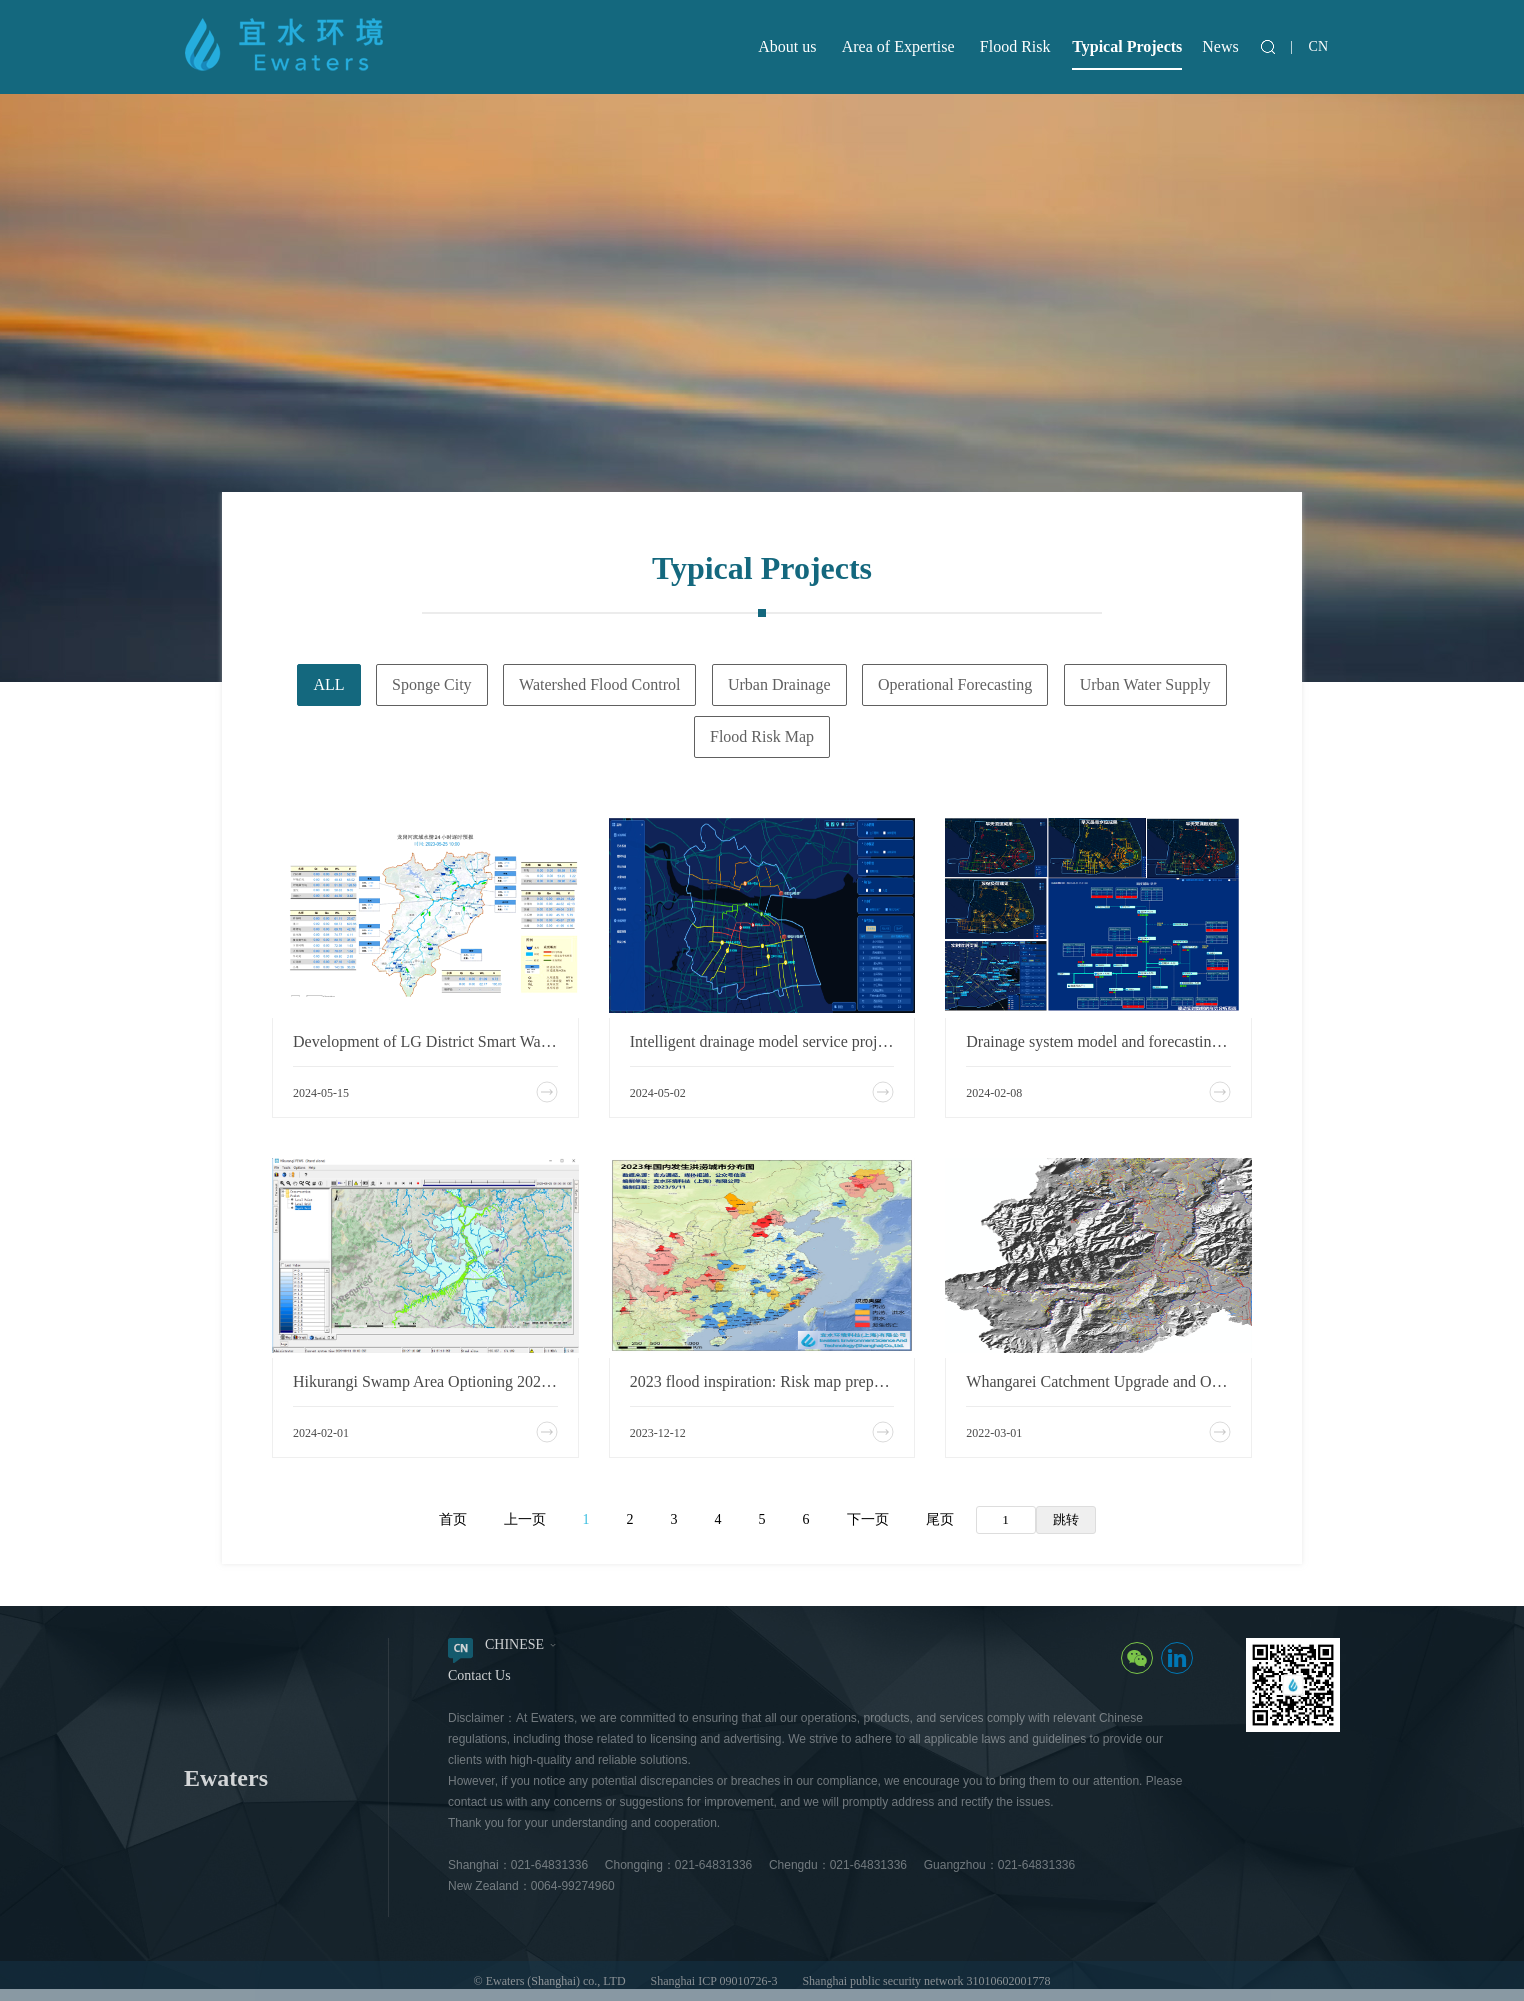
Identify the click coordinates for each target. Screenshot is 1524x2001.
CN (1318, 46)
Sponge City (432, 684)
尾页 (940, 1519)
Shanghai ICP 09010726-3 (714, 1981)
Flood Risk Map (762, 736)
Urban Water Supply (1145, 684)
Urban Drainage (779, 684)
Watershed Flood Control (599, 684)
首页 (453, 1519)
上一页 (525, 1519)
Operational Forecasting (955, 684)
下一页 (868, 1519)
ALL (328, 684)
